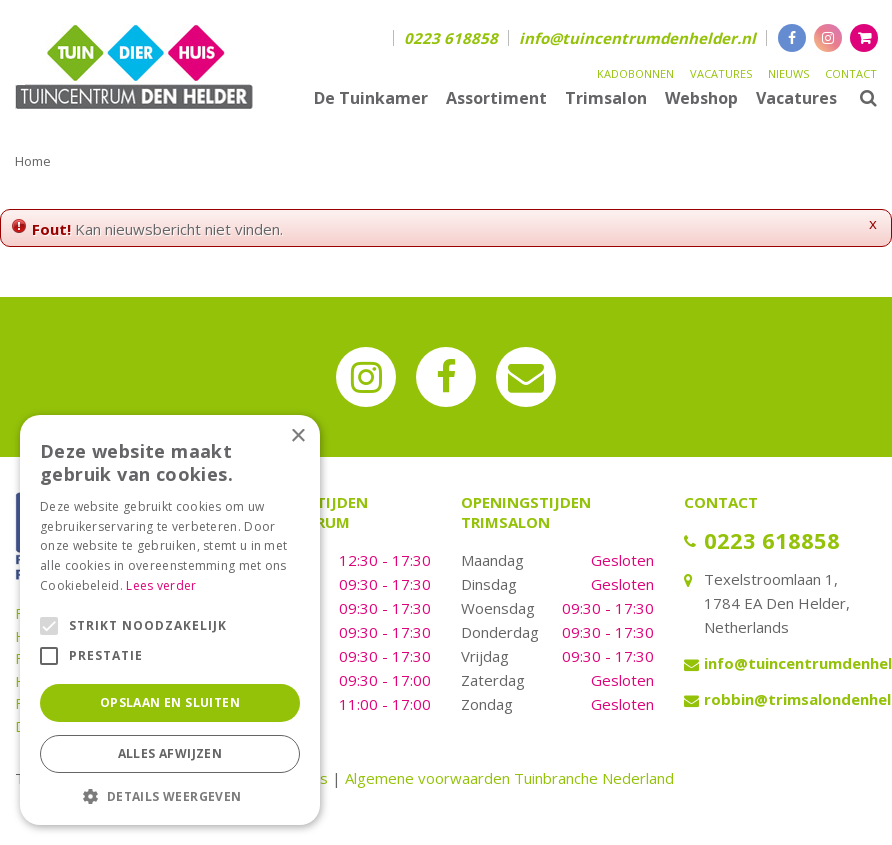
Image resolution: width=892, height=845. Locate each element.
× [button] (297, 436)
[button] (170, 795)
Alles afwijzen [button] (170, 753)
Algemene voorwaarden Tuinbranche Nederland (509, 778)
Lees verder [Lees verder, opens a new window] (161, 585)
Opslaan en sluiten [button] (170, 702)
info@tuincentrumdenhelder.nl (637, 38)
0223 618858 (451, 38)
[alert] (170, 620)
